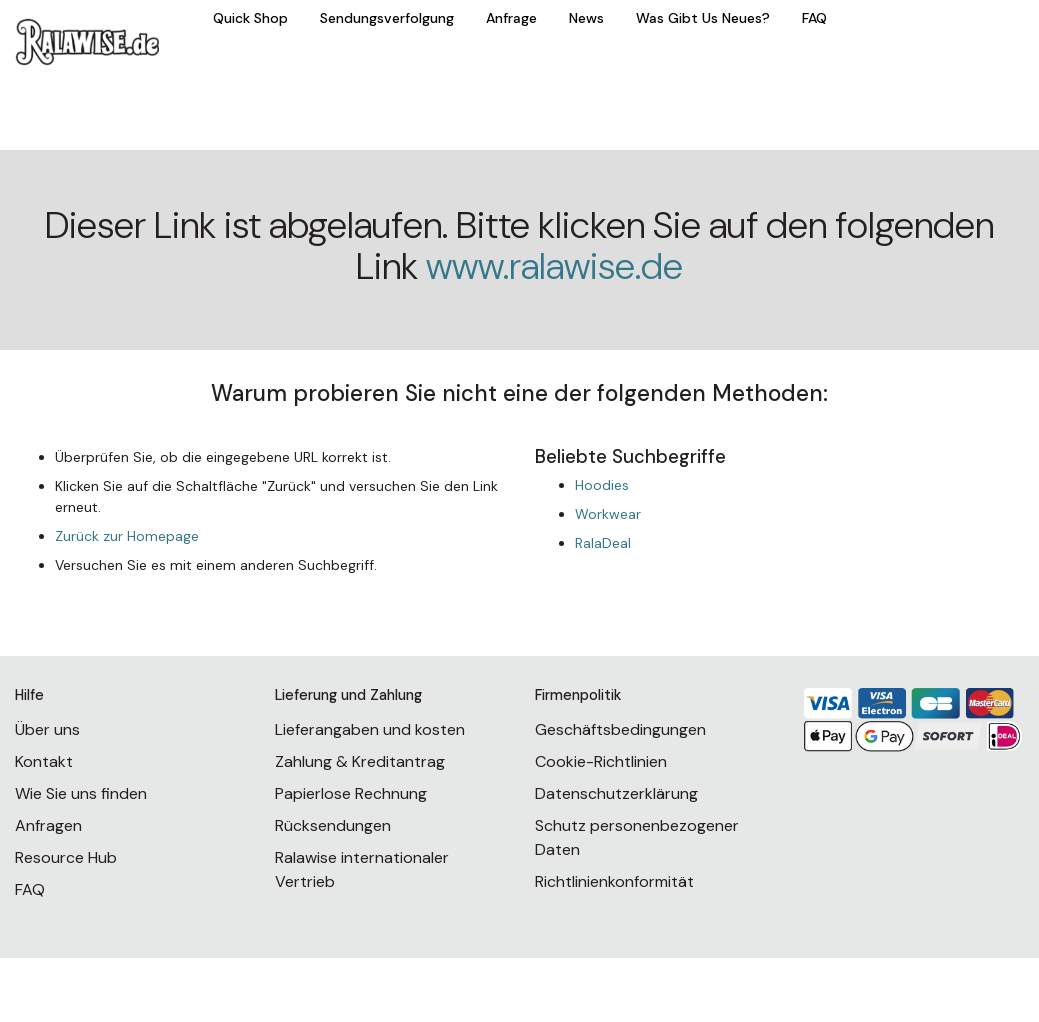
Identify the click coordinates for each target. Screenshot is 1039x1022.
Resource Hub (66, 857)
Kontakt (44, 761)
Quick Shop (250, 18)
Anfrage (511, 18)
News (586, 18)
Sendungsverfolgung (387, 18)
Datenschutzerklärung (616, 793)
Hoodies (602, 485)
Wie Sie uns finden (81, 793)
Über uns (47, 729)
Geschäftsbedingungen (620, 729)
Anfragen (48, 825)
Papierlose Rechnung (351, 793)
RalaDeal (603, 543)
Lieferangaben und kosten (370, 729)
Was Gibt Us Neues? (703, 18)
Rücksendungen (333, 825)
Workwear (608, 514)
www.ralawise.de (554, 266)
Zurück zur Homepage (127, 536)
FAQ (814, 18)
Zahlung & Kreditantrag (360, 761)
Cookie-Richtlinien (601, 761)
